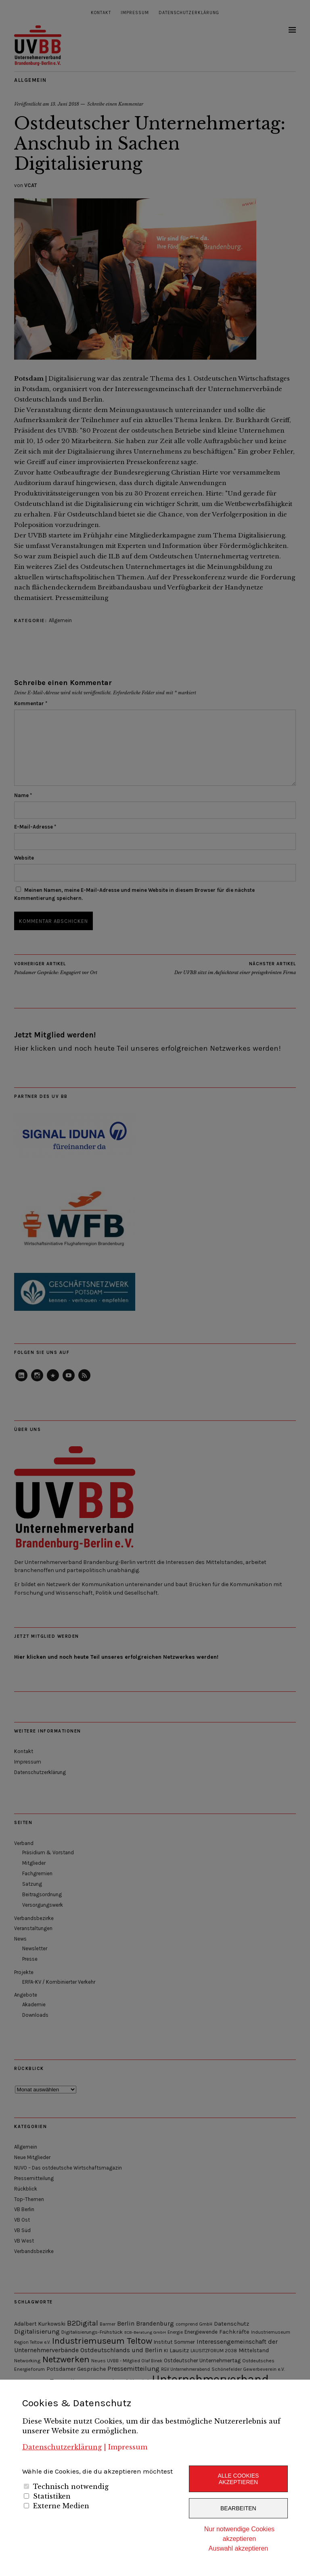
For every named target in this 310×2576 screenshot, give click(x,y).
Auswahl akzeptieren (238, 2548)
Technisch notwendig (71, 2486)
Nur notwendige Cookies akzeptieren (239, 2534)
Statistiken (52, 2496)
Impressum (127, 2447)
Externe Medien (61, 2506)
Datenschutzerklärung (62, 2447)
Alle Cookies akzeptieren (238, 2478)
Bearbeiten (238, 2508)
